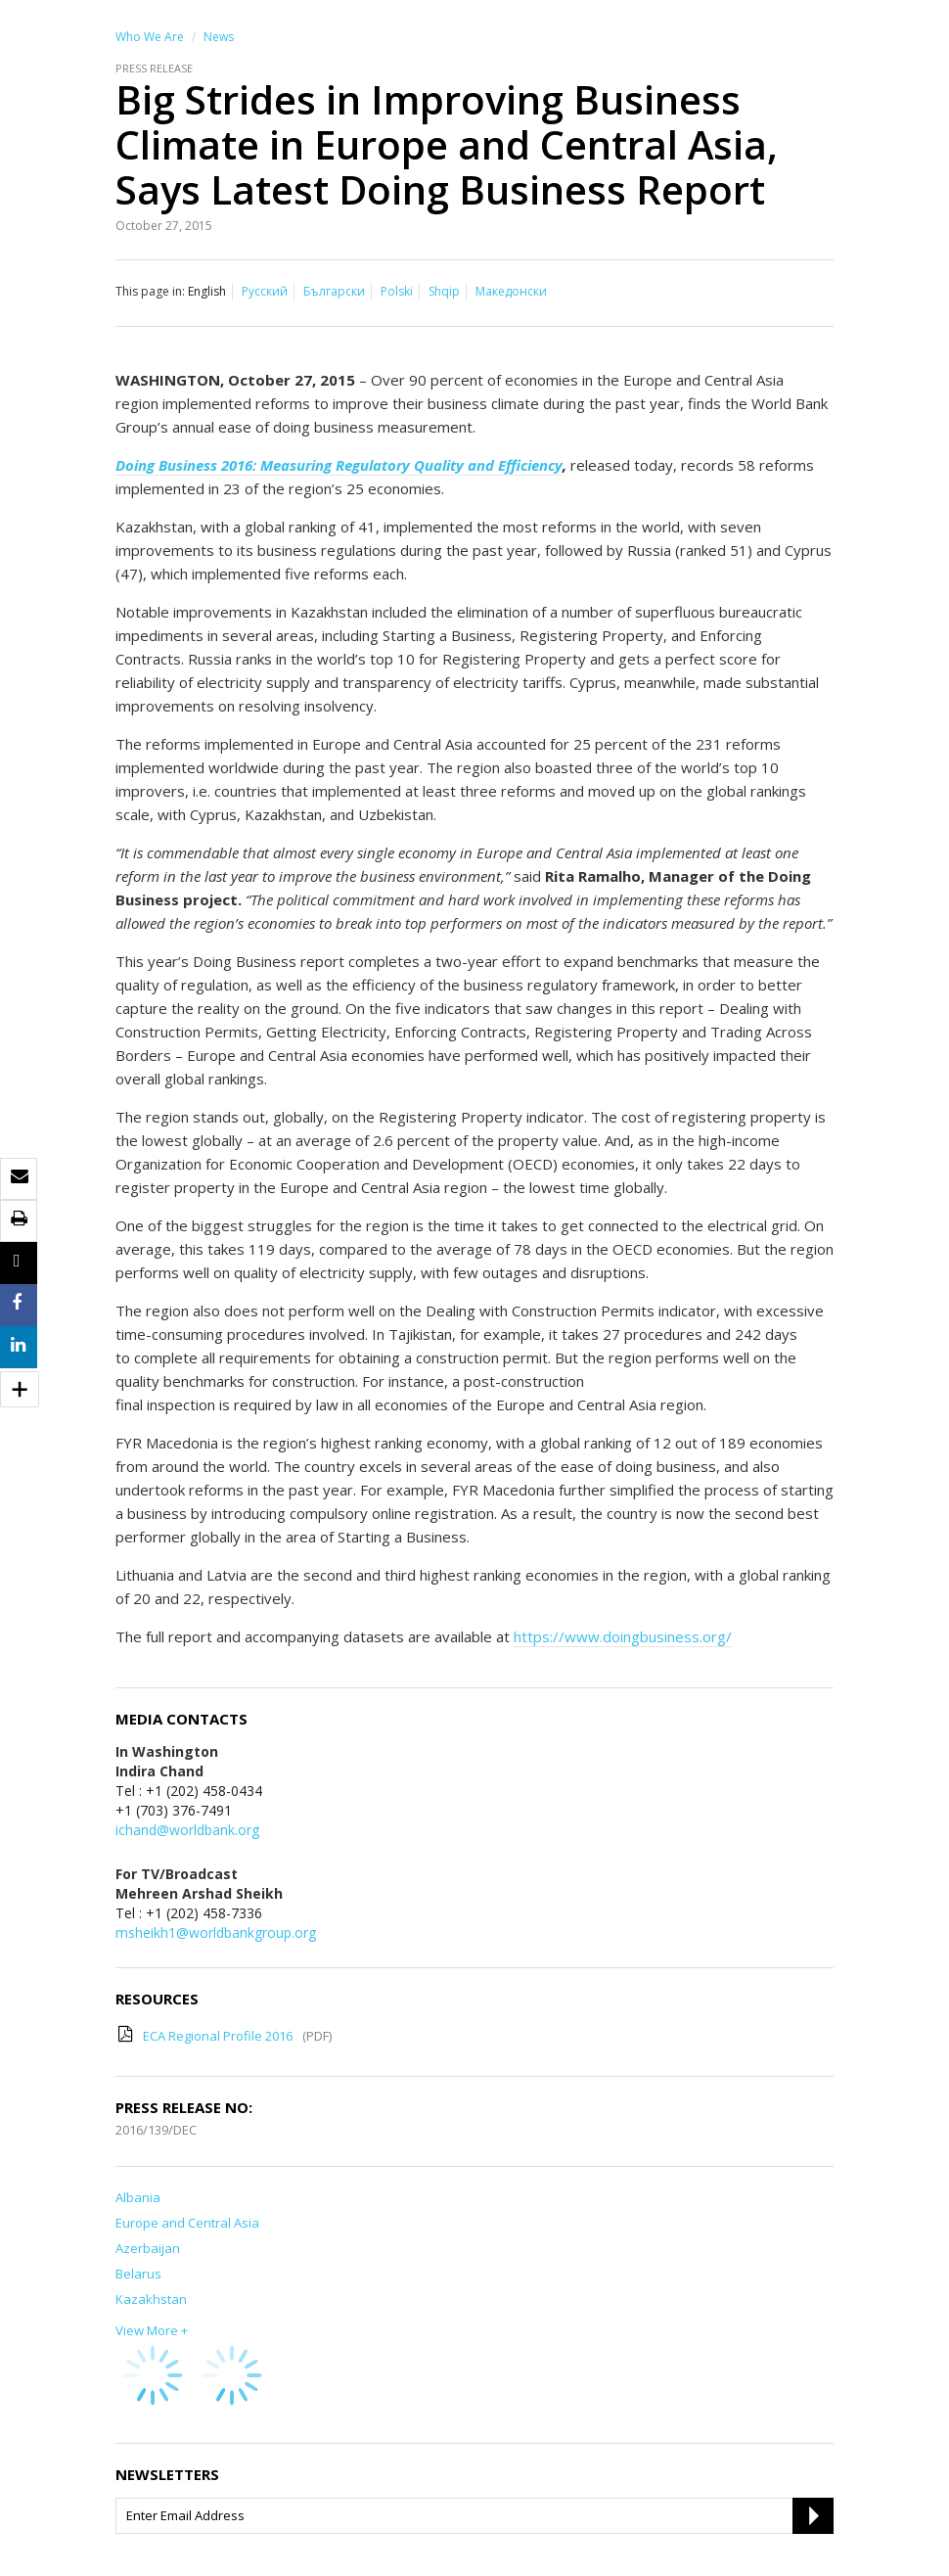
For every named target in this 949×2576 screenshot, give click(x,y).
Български (334, 291)
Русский (265, 291)
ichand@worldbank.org (187, 1829)
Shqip (444, 291)
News (218, 36)
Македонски (511, 291)
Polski (397, 291)
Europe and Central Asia (187, 2222)
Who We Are (149, 36)
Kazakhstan (151, 2299)
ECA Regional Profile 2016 (218, 2036)
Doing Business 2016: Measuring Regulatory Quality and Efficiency (339, 465)
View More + (151, 2330)
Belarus (138, 2273)
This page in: (150, 291)
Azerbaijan (147, 2248)
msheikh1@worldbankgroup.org (215, 1932)
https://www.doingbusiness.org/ (623, 1636)
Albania (137, 2197)
